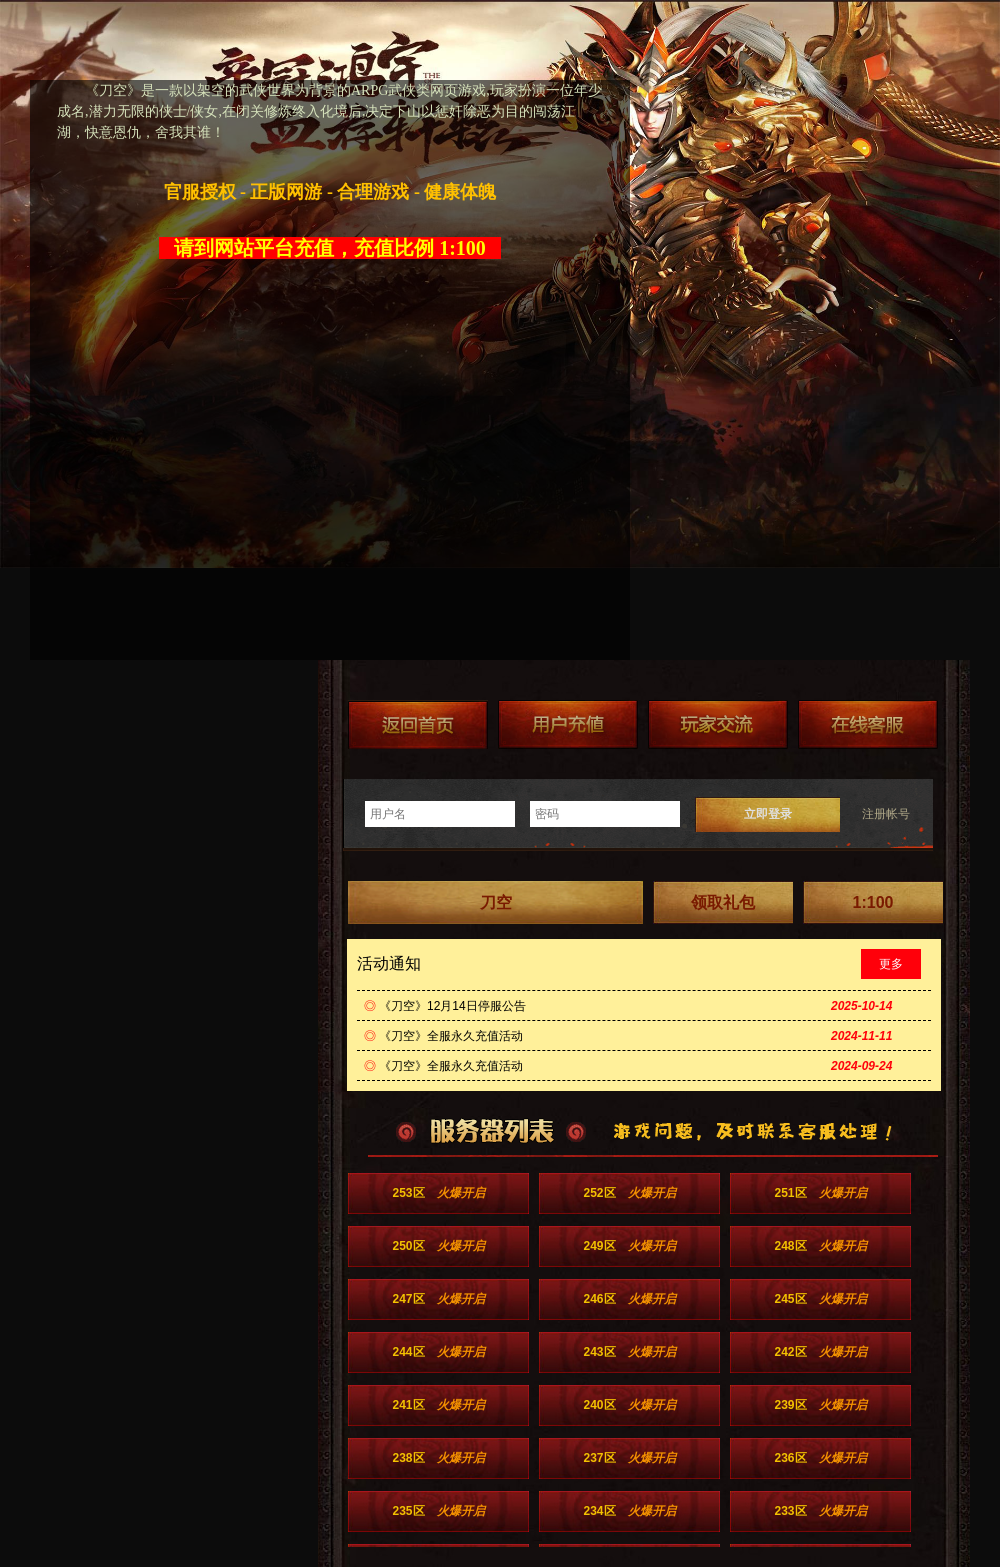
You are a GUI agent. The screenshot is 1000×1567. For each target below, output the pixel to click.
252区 (629, 1193)
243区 (629, 1352)
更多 (891, 964)
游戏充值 (568, 724)
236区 (820, 1458)
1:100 (873, 902)
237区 (629, 1458)
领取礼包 (723, 902)
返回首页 (418, 724)
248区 (820, 1246)
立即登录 (768, 814)
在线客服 (868, 724)
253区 (438, 1193)
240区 (629, 1405)
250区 (438, 1246)
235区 (438, 1511)
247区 (438, 1299)
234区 (629, 1511)
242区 (820, 1352)
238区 (438, 1458)
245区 (820, 1299)
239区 (820, 1405)
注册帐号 (886, 814)
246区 (629, 1299)
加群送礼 (718, 724)
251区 (820, 1193)
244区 (438, 1352)
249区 (629, 1246)
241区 (438, 1405)
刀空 (496, 902)
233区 (820, 1511)
